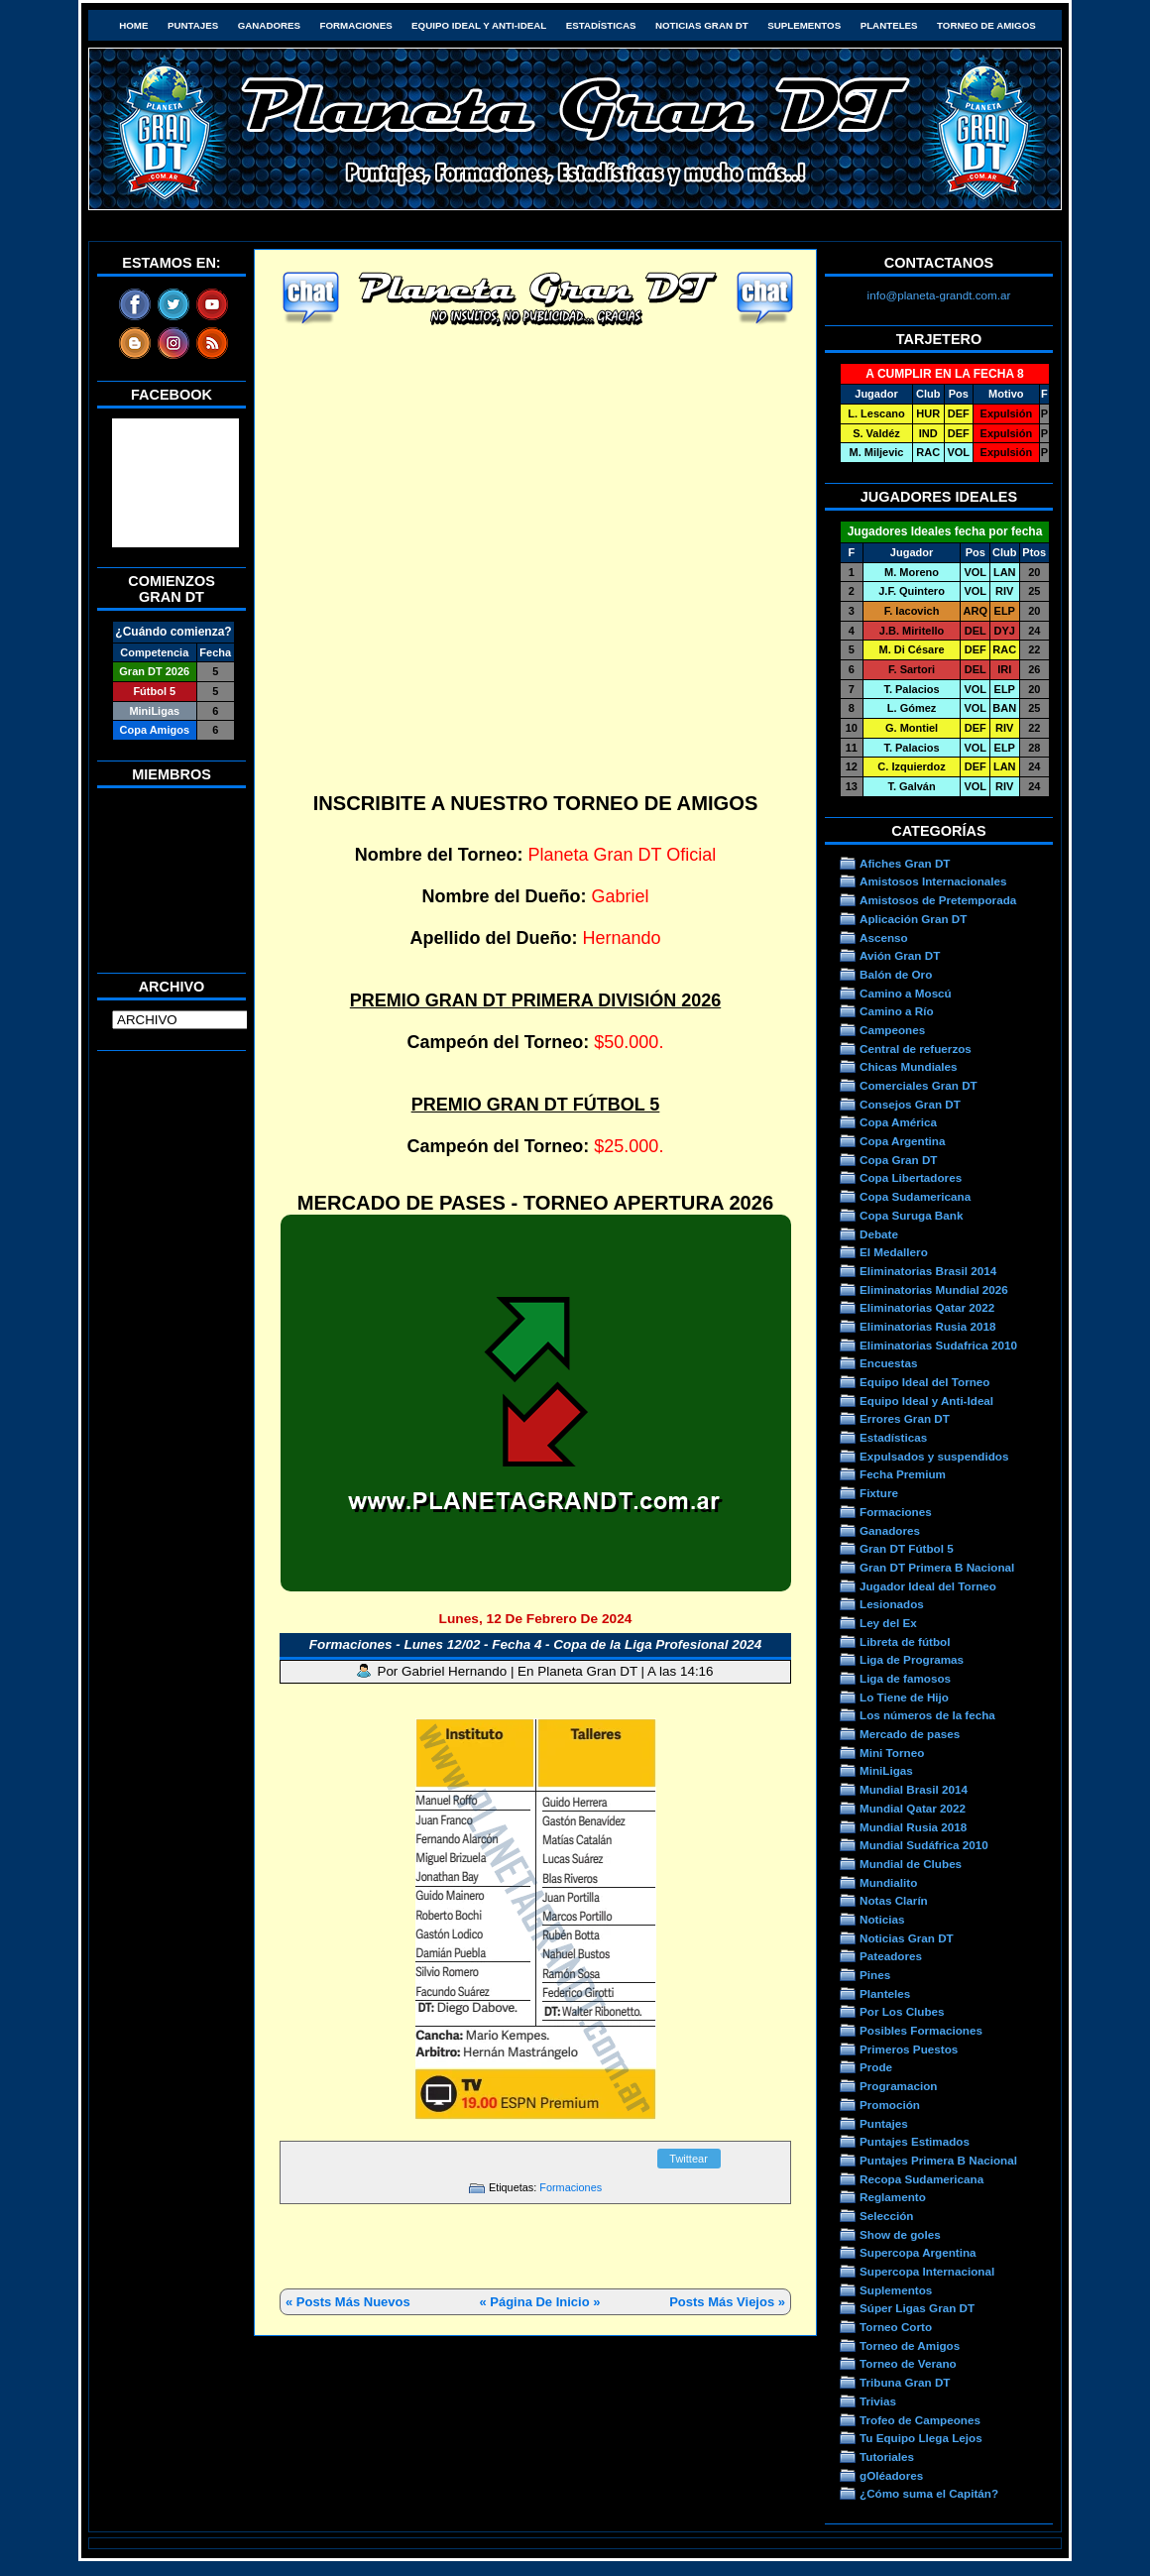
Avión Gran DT (900, 955)
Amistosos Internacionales (933, 881)
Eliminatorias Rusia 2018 (928, 1326)
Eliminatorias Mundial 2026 (934, 1289)
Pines (875, 1974)
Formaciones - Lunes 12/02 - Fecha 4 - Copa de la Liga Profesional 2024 (535, 1644)
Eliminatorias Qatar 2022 (927, 1307)
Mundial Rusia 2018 (913, 1826)
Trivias (878, 2401)
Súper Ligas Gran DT (917, 2307)
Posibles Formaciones (921, 2030)
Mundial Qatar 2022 (913, 1808)
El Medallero (894, 1251)
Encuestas (888, 1362)
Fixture (879, 1492)
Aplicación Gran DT (913, 918)
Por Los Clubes (902, 2011)
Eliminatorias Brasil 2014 (928, 1270)
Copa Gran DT (898, 1159)
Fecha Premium (903, 1473)
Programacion (898, 2085)
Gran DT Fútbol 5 (907, 1548)
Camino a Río (897, 1010)
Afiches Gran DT (905, 863)
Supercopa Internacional (927, 2271)
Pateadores (891, 1955)
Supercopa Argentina (918, 2252)
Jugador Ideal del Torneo (928, 1586)
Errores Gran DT (905, 1418)
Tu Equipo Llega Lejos (921, 2437)
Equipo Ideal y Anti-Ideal (478, 25)
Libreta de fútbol (905, 1641)
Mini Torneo (892, 1752)
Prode (876, 2066)
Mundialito (888, 1882)
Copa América (898, 1121)
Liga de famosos (905, 1678)
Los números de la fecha (927, 1714)
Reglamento (893, 2196)
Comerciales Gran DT (919, 1085)
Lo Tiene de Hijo (904, 1697)
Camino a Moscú (906, 993)
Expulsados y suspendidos (934, 1456)
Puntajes (193, 25)
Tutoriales (887, 2456)
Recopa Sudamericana (921, 2178)
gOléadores (891, 2475)
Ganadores (269, 25)
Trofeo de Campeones (920, 2419)
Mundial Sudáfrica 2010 (924, 1844)
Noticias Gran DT (701, 25)
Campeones (892, 1029)
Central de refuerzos (916, 1048)
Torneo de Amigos (986, 25)
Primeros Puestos (909, 2049)
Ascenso (884, 937)
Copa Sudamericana (915, 1196)
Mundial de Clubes (911, 1863)
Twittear (688, 2159)
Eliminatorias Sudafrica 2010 (938, 1345)
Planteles (889, 25)
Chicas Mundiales (909, 1066)
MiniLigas (886, 1770)
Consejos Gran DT (910, 1104)
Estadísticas (601, 25)
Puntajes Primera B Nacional (938, 2160)
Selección (887, 2215)
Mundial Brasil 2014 (914, 1789)
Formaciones (356, 25)
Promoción (890, 2104)
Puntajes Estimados (915, 2141)
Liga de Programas (912, 1659)
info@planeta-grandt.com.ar (939, 295)
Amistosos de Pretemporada (938, 899)
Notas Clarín (894, 1900)
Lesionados (892, 1603)
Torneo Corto (896, 2326)
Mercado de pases (910, 1733)
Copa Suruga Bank (911, 1215)
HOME (133, 25)
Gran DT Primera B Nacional (937, 1567)
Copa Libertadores (911, 1177)
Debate (879, 1234)
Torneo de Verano (908, 2363)
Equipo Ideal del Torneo (924, 1381)
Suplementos (804, 25)
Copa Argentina (902, 1140)
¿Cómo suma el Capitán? (929, 2493)
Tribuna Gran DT (905, 2382)
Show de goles (900, 2234)
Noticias (882, 1919)
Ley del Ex (888, 1622)
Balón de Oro (896, 974)
